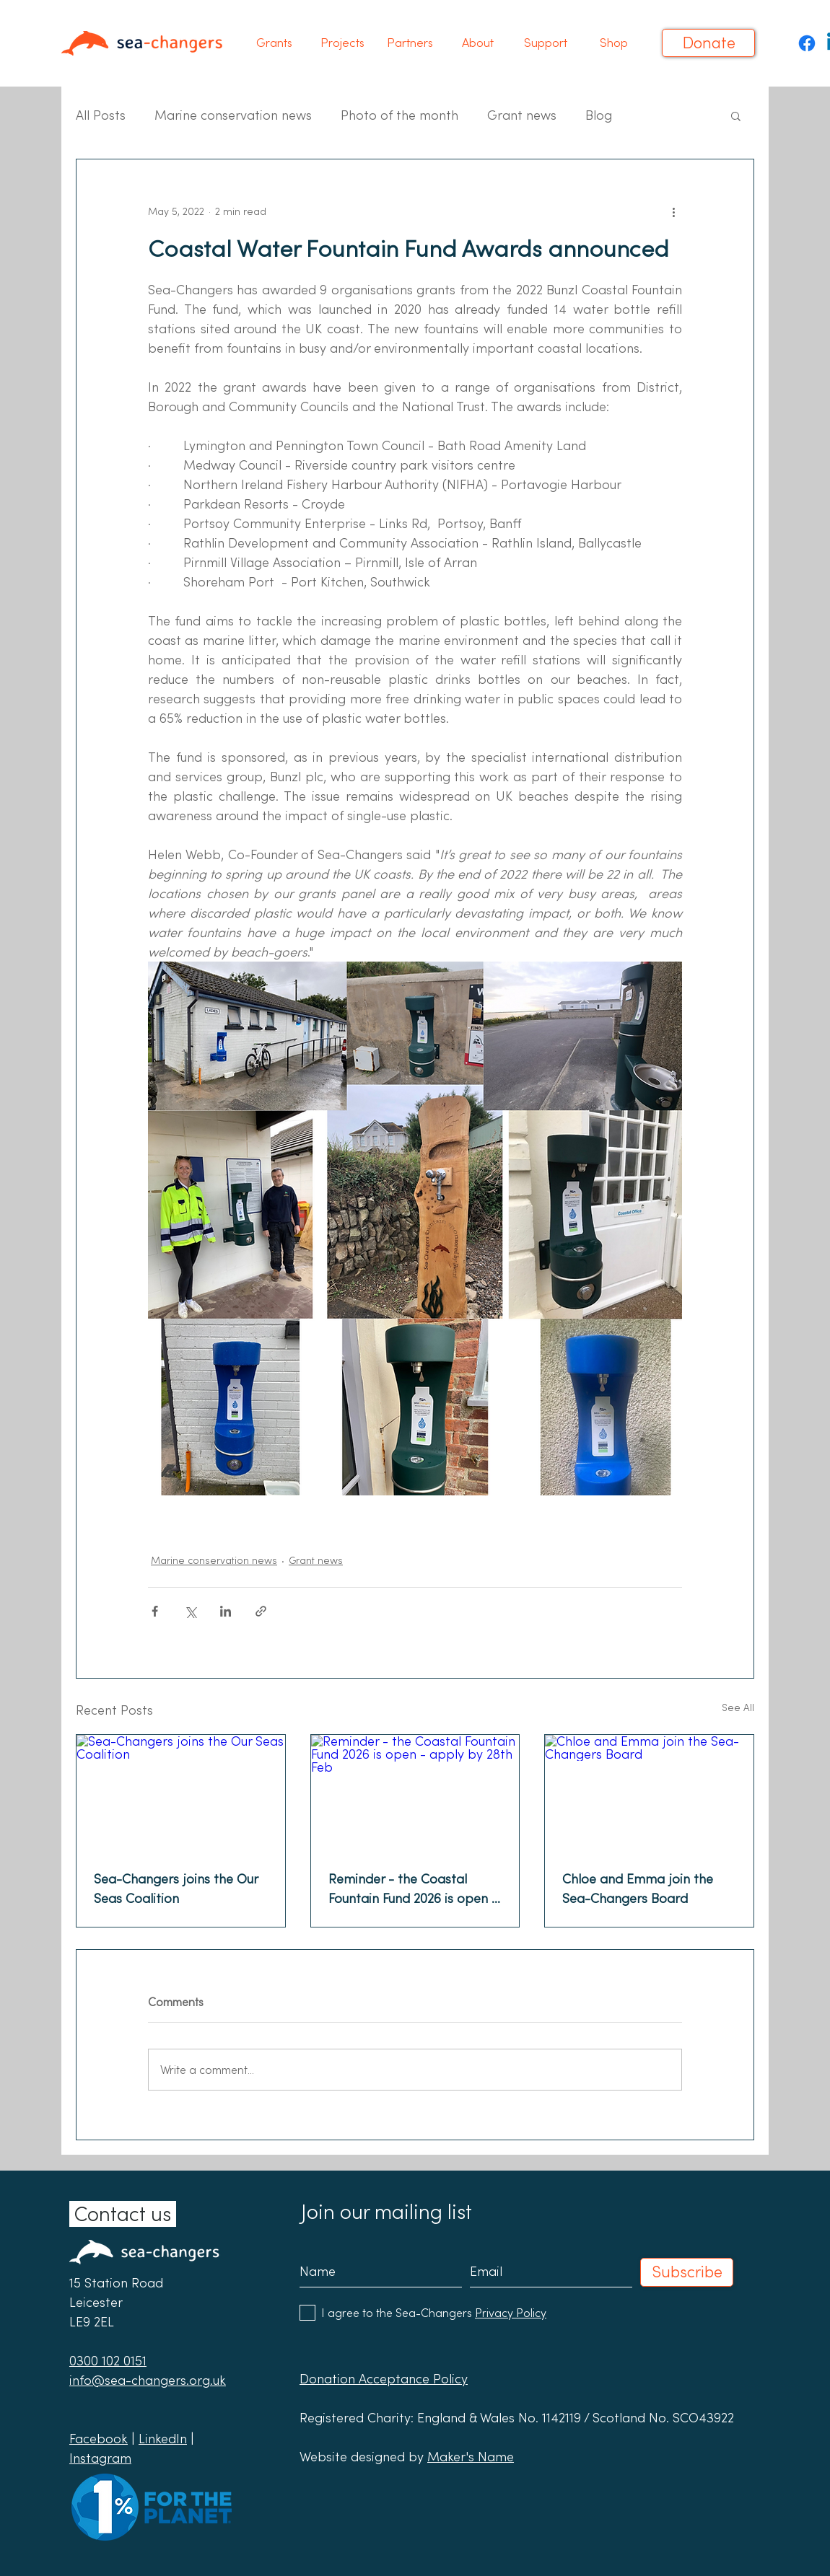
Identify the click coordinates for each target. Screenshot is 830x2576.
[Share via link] (261, 1611)
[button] (274, 43)
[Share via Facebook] (155, 1611)
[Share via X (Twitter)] (190, 1611)
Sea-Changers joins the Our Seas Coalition (176, 1889)
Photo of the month (399, 115)
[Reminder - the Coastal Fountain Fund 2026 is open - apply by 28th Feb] (415, 1793)
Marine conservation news (233, 115)
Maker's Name (470, 2456)
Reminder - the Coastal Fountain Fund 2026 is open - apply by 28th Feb (412, 1889)
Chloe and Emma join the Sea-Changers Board (637, 1889)
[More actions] (673, 211)
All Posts (101, 115)
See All (738, 1707)
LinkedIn (163, 2438)
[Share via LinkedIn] (225, 1611)
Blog (598, 115)
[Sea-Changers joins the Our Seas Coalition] (181, 1793)
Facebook (98, 2438)
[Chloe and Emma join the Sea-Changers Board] (649, 1793)
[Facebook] (807, 43)
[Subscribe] (686, 2272)
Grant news (521, 115)
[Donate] (708, 43)
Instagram (100, 2458)
